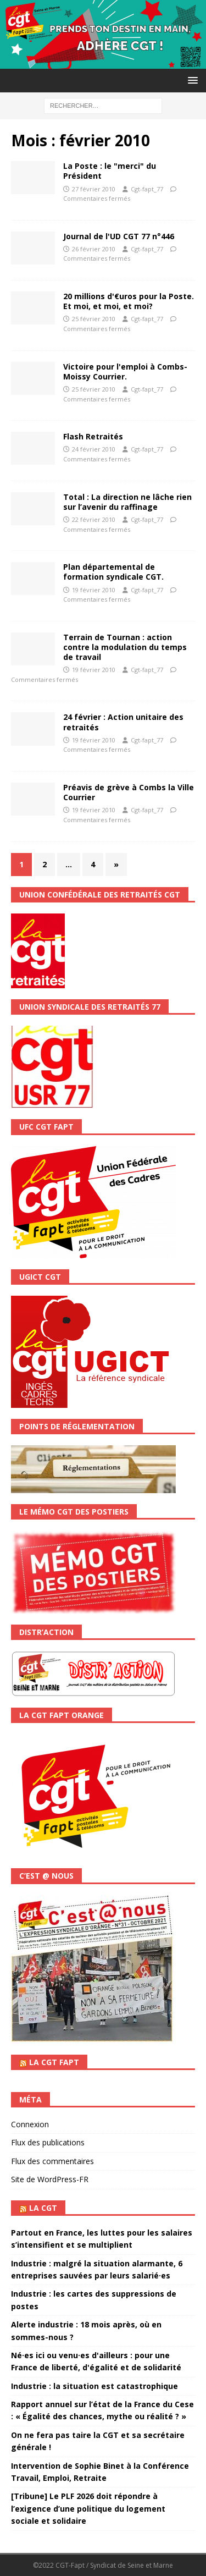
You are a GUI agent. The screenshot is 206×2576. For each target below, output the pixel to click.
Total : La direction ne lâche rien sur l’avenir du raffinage (127, 502)
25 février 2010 (93, 319)
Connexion (30, 2124)
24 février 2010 (93, 449)
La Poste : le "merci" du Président (109, 171)
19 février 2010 (93, 590)
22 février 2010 (93, 519)
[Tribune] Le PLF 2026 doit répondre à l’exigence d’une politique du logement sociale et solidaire (88, 2508)
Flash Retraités (93, 436)
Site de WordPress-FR (49, 2179)
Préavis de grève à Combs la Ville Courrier (128, 792)
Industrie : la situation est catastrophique (94, 2386)
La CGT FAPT (54, 2062)
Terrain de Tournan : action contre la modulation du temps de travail (125, 647)
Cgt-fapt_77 (147, 189)
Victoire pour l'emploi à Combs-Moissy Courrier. (125, 371)
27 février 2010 (93, 189)
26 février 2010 (93, 249)
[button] (191, 80)
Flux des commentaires (52, 2161)
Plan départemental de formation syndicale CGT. (113, 572)
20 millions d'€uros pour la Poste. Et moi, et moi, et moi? (128, 301)
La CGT (43, 2208)
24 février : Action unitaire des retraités (123, 722)
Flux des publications (48, 2142)
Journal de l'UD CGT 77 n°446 (118, 236)
